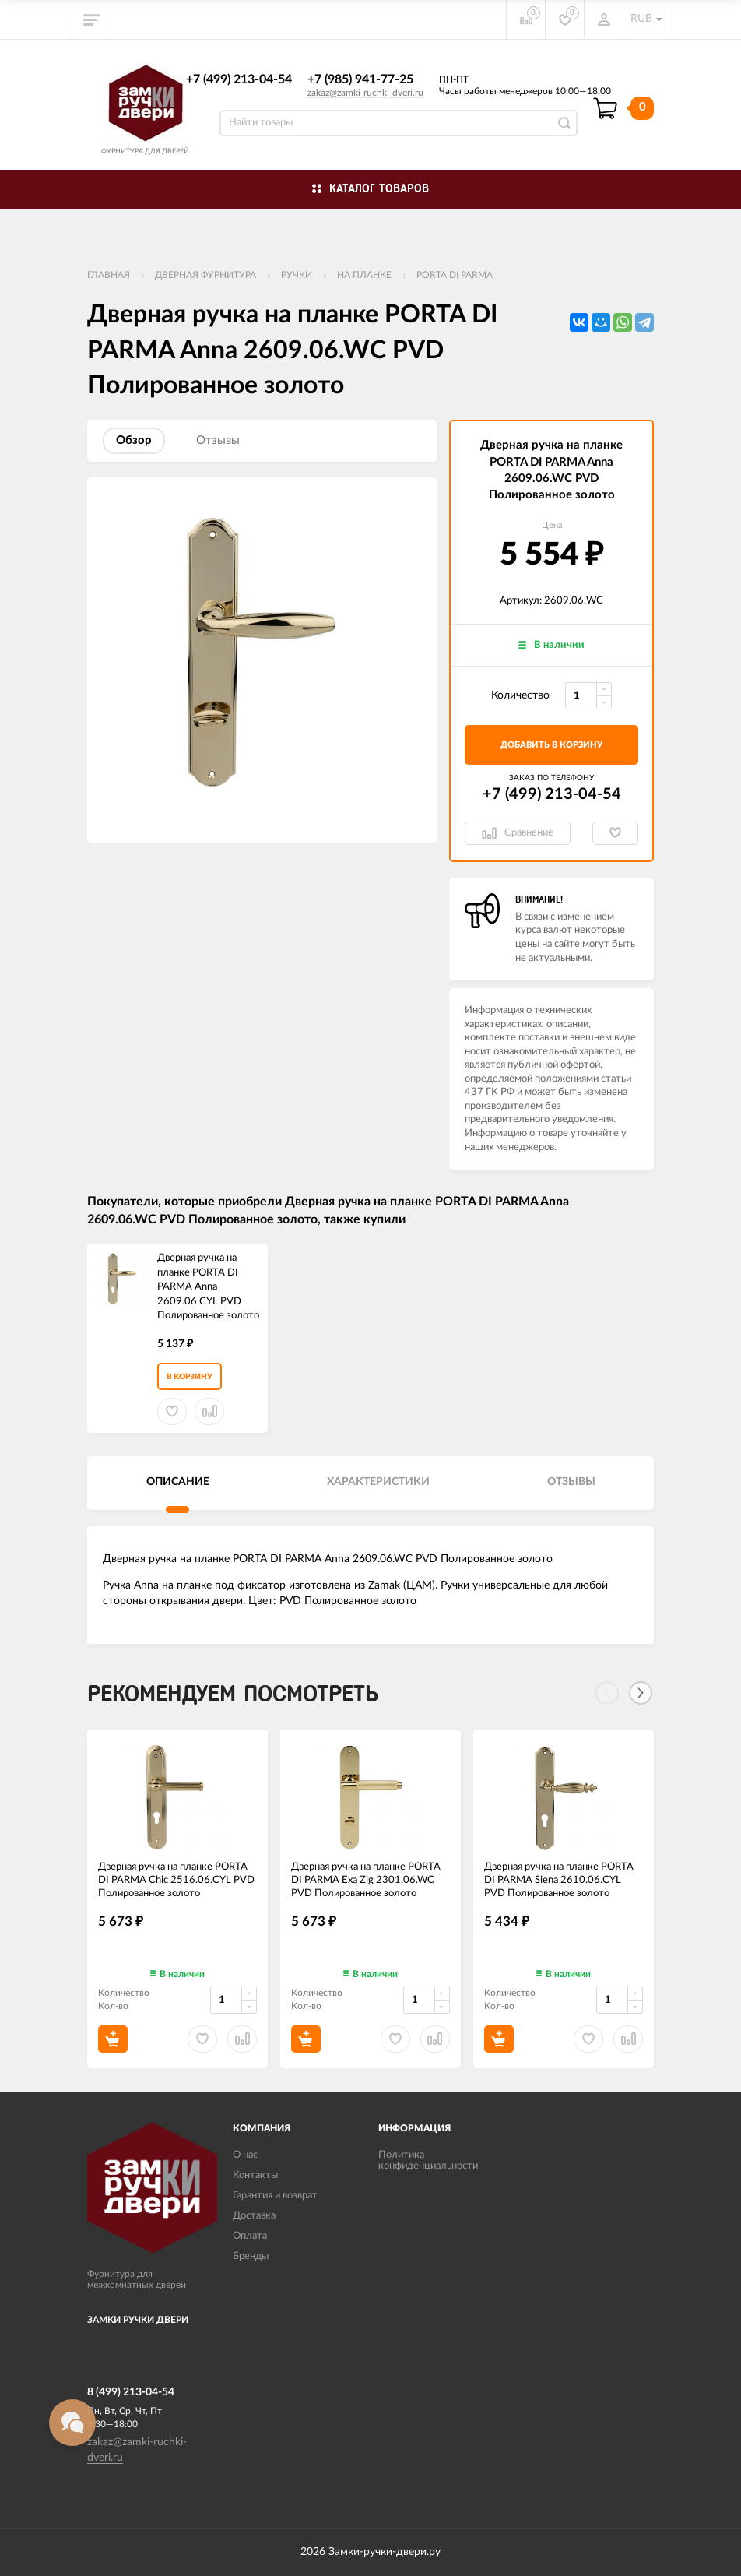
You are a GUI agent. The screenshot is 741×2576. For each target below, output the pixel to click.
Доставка (254, 2216)
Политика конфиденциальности (428, 2160)
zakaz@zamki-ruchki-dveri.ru (365, 92)
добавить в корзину (551, 745)
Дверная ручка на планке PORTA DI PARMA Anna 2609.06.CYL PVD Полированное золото (208, 1287)
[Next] (640, 1693)
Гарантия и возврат (275, 2196)
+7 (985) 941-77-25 (360, 79)
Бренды (251, 2256)
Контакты (255, 2175)
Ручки (296, 275)
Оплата (250, 2236)
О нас (245, 2155)
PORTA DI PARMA (454, 275)
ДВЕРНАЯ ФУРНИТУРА (205, 275)
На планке (364, 275)
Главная (108, 275)
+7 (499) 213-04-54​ (239, 79)
